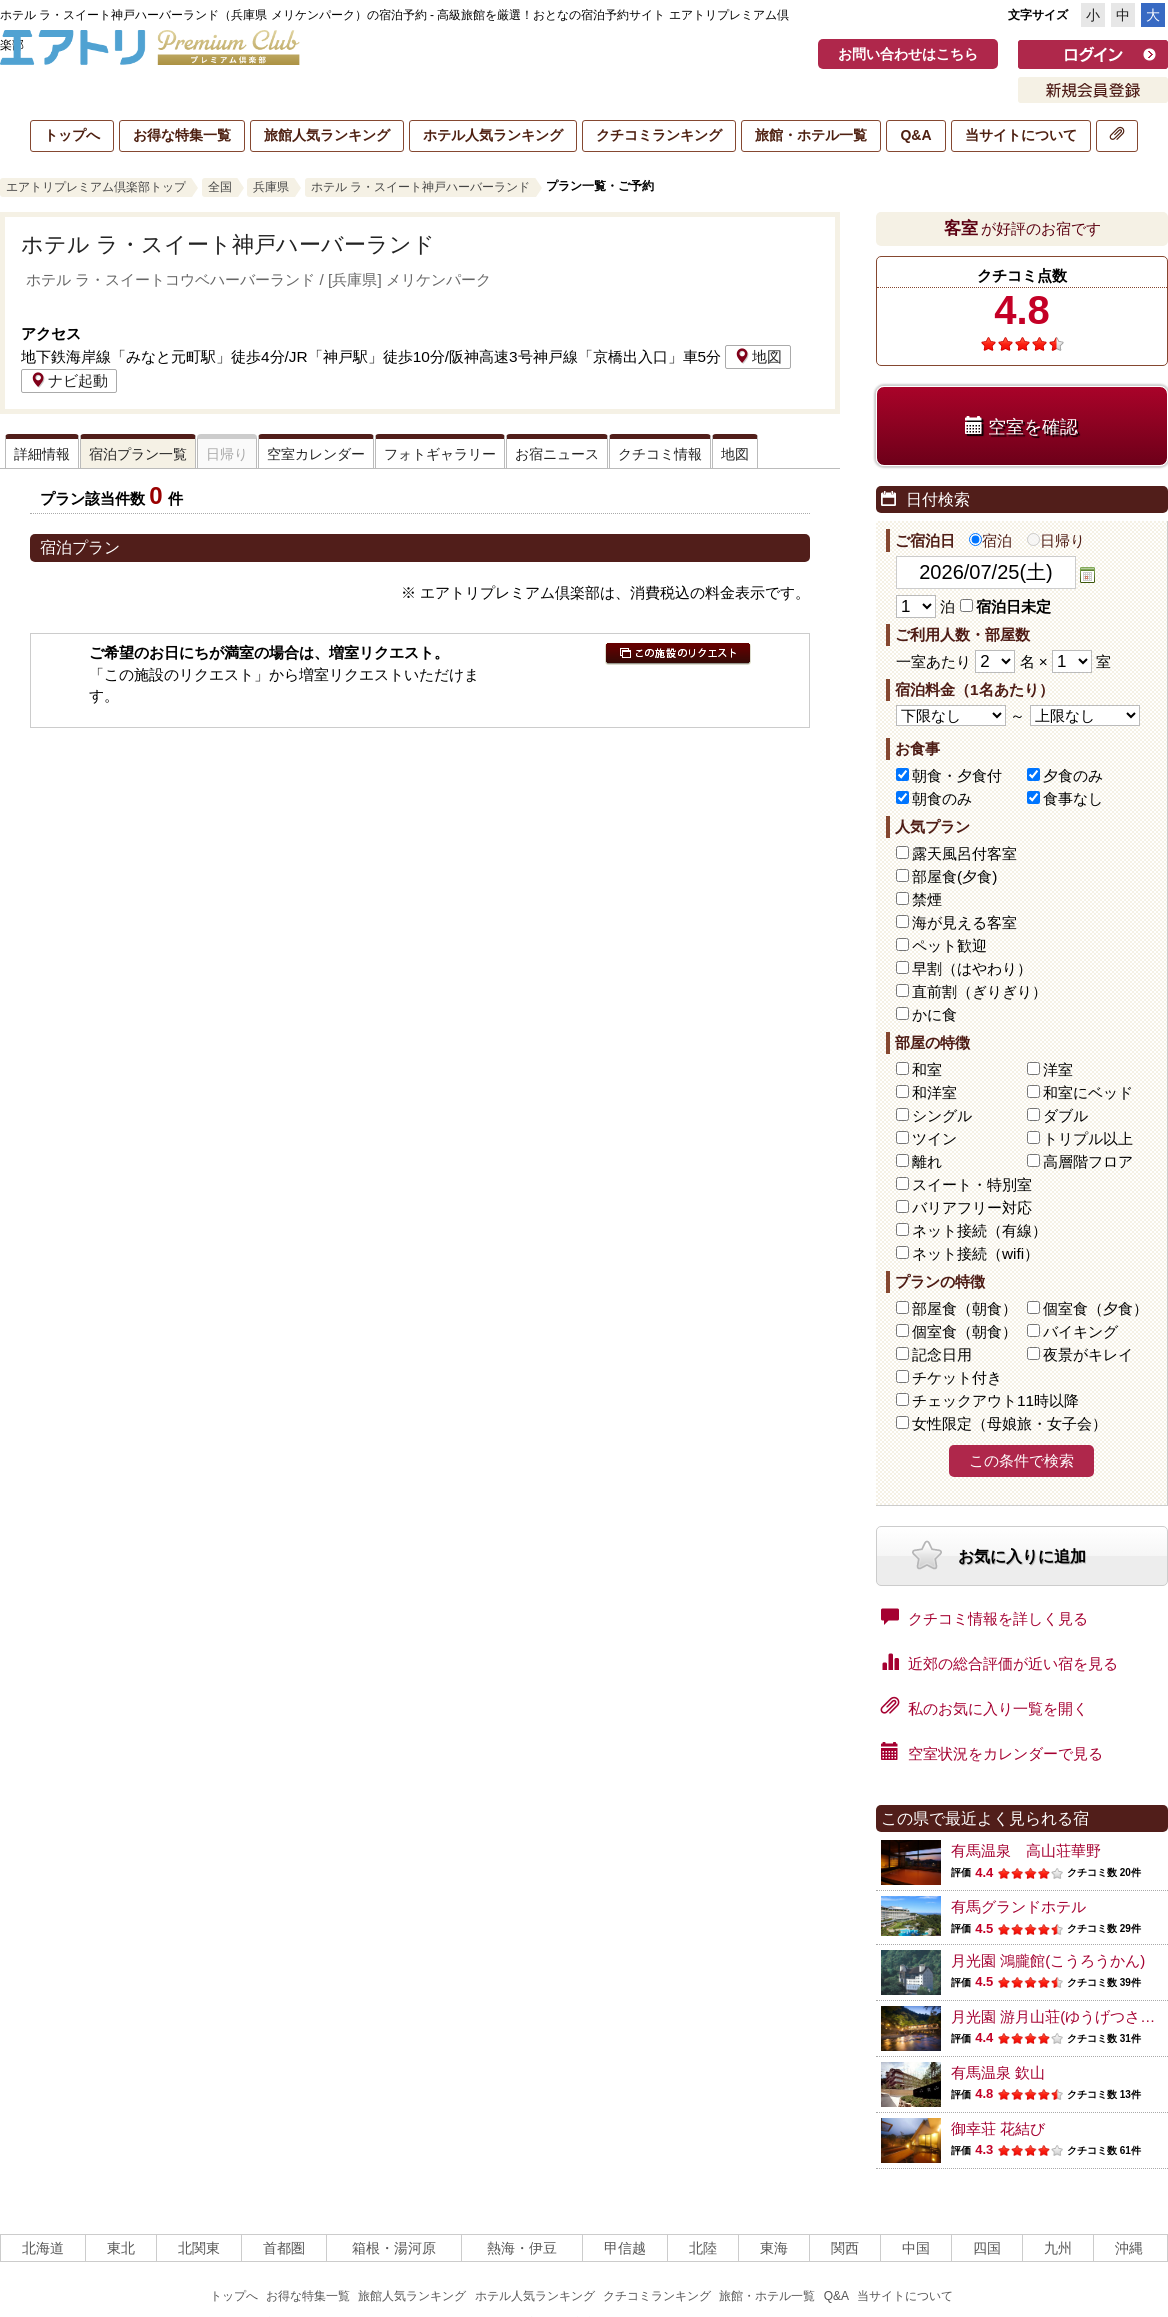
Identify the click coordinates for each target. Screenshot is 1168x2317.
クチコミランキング (659, 135)
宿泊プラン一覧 (138, 454)
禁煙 (927, 899)
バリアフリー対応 (972, 1207)
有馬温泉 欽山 (998, 2072)
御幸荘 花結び (998, 2128)
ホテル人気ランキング (493, 135)
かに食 (934, 1014)
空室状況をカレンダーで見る (992, 1752)
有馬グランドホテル (1018, 1906)
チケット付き (957, 1377)
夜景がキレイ (1088, 1354)
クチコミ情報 (660, 454)
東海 (774, 2248)
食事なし (1073, 798)
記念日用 (942, 1354)
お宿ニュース (557, 454)
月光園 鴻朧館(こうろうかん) (1048, 1960)
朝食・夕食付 (957, 775)
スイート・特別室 (972, 1184)
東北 (121, 2248)
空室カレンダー (316, 454)
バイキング (1080, 1331)
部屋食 (964, 1308)
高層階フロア (1088, 1161)
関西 (845, 2248)
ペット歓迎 (949, 945)
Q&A (915, 135)
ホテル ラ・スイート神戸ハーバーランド (420, 187)
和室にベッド (1088, 1092)
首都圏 (284, 2248)
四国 (987, 2248)
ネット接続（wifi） (975, 1253)
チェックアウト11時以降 (995, 1400)
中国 (916, 2248)
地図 (758, 356)
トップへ (72, 135)
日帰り (1056, 540)
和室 (927, 1069)
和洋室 (934, 1092)
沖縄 (1129, 2248)
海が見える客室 (964, 922)
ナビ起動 (69, 380)
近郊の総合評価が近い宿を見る (999, 1662)
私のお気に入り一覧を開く (984, 1707)
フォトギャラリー (440, 454)
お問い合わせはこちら (908, 54)
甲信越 (625, 2248)
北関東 (199, 2248)
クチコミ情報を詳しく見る (984, 1617)
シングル (942, 1115)
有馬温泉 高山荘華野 (1026, 1850)
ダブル (1065, 1115)
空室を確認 (1021, 426)
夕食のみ (1073, 775)
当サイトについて (1021, 135)
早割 (972, 968)
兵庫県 (271, 187)
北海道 (43, 2248)
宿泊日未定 (1005, 606)
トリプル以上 (1088, 1138)
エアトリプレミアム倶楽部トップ (96, 187)
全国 (220, 187)
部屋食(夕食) (954, 876)
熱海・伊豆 (522, 2248)
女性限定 (1009, 1423)
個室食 (1095, 1308)
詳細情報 (42, 454)
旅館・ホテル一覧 (811, 135)
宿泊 (990, 540)
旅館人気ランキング (327, 135)
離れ (927, 1161)
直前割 (979, 991)
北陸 (703, 2248)
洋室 (1058, 1069)
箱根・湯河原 (394, 2248)
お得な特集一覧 (182, 135)
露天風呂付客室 (964, 853)
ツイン (934, 1138)
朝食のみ (942, 798)
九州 (1058, 2248)
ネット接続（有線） (979, 1230)
